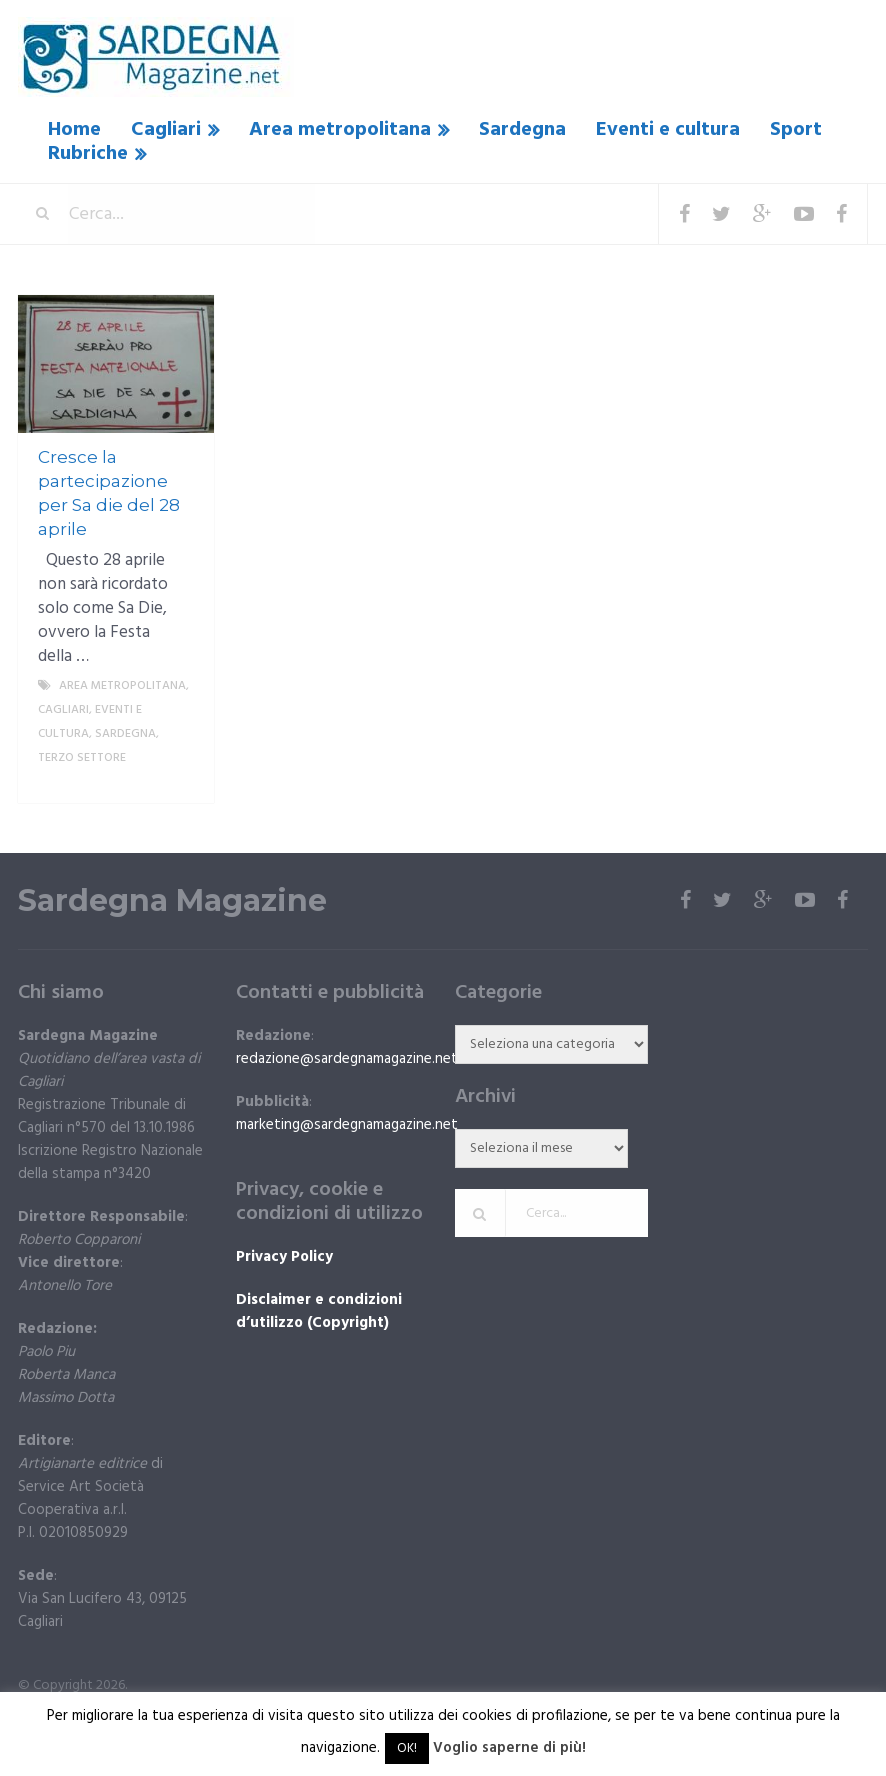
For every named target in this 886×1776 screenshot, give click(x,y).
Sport (796, 130)
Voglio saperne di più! (509, 1748)
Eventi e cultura (668, 130)
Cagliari (166, 130)
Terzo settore (82, 758)
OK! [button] (407, 1748)
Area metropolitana (340, 130)
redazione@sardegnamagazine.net (347, 1059)
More (182, 782)
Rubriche (88, 154)
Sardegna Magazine (172, 901)
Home (74, 130)
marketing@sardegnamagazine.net (347, 1125)
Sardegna (522, 130)
